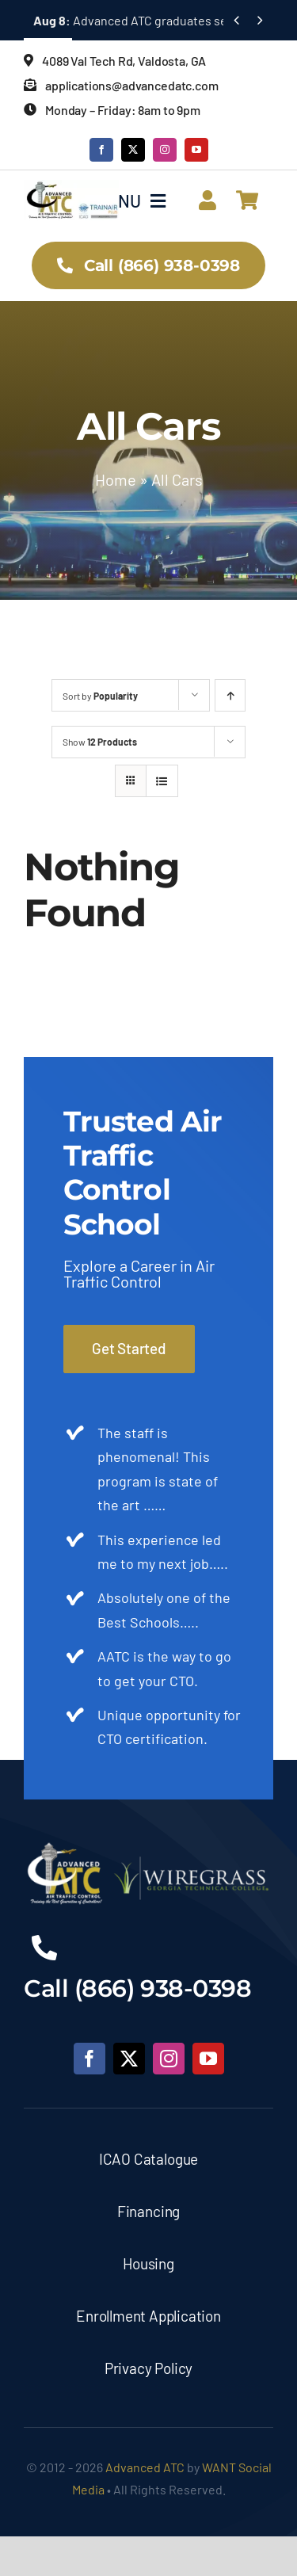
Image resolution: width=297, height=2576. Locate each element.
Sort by (100, 695)
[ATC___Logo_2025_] (71, 187)
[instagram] (165, 150)
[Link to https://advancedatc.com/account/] (207, 200)
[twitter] (133, 150)
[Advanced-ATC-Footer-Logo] (148, 1848)
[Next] (260, 20)
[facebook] (101, 150)
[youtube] (196, 150)
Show (100, 741)
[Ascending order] (230, 695)
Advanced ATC (145, 2467)
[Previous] (236, 20)
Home (115, 479)
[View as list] (162, 780)
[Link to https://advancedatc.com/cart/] (247, 200)
